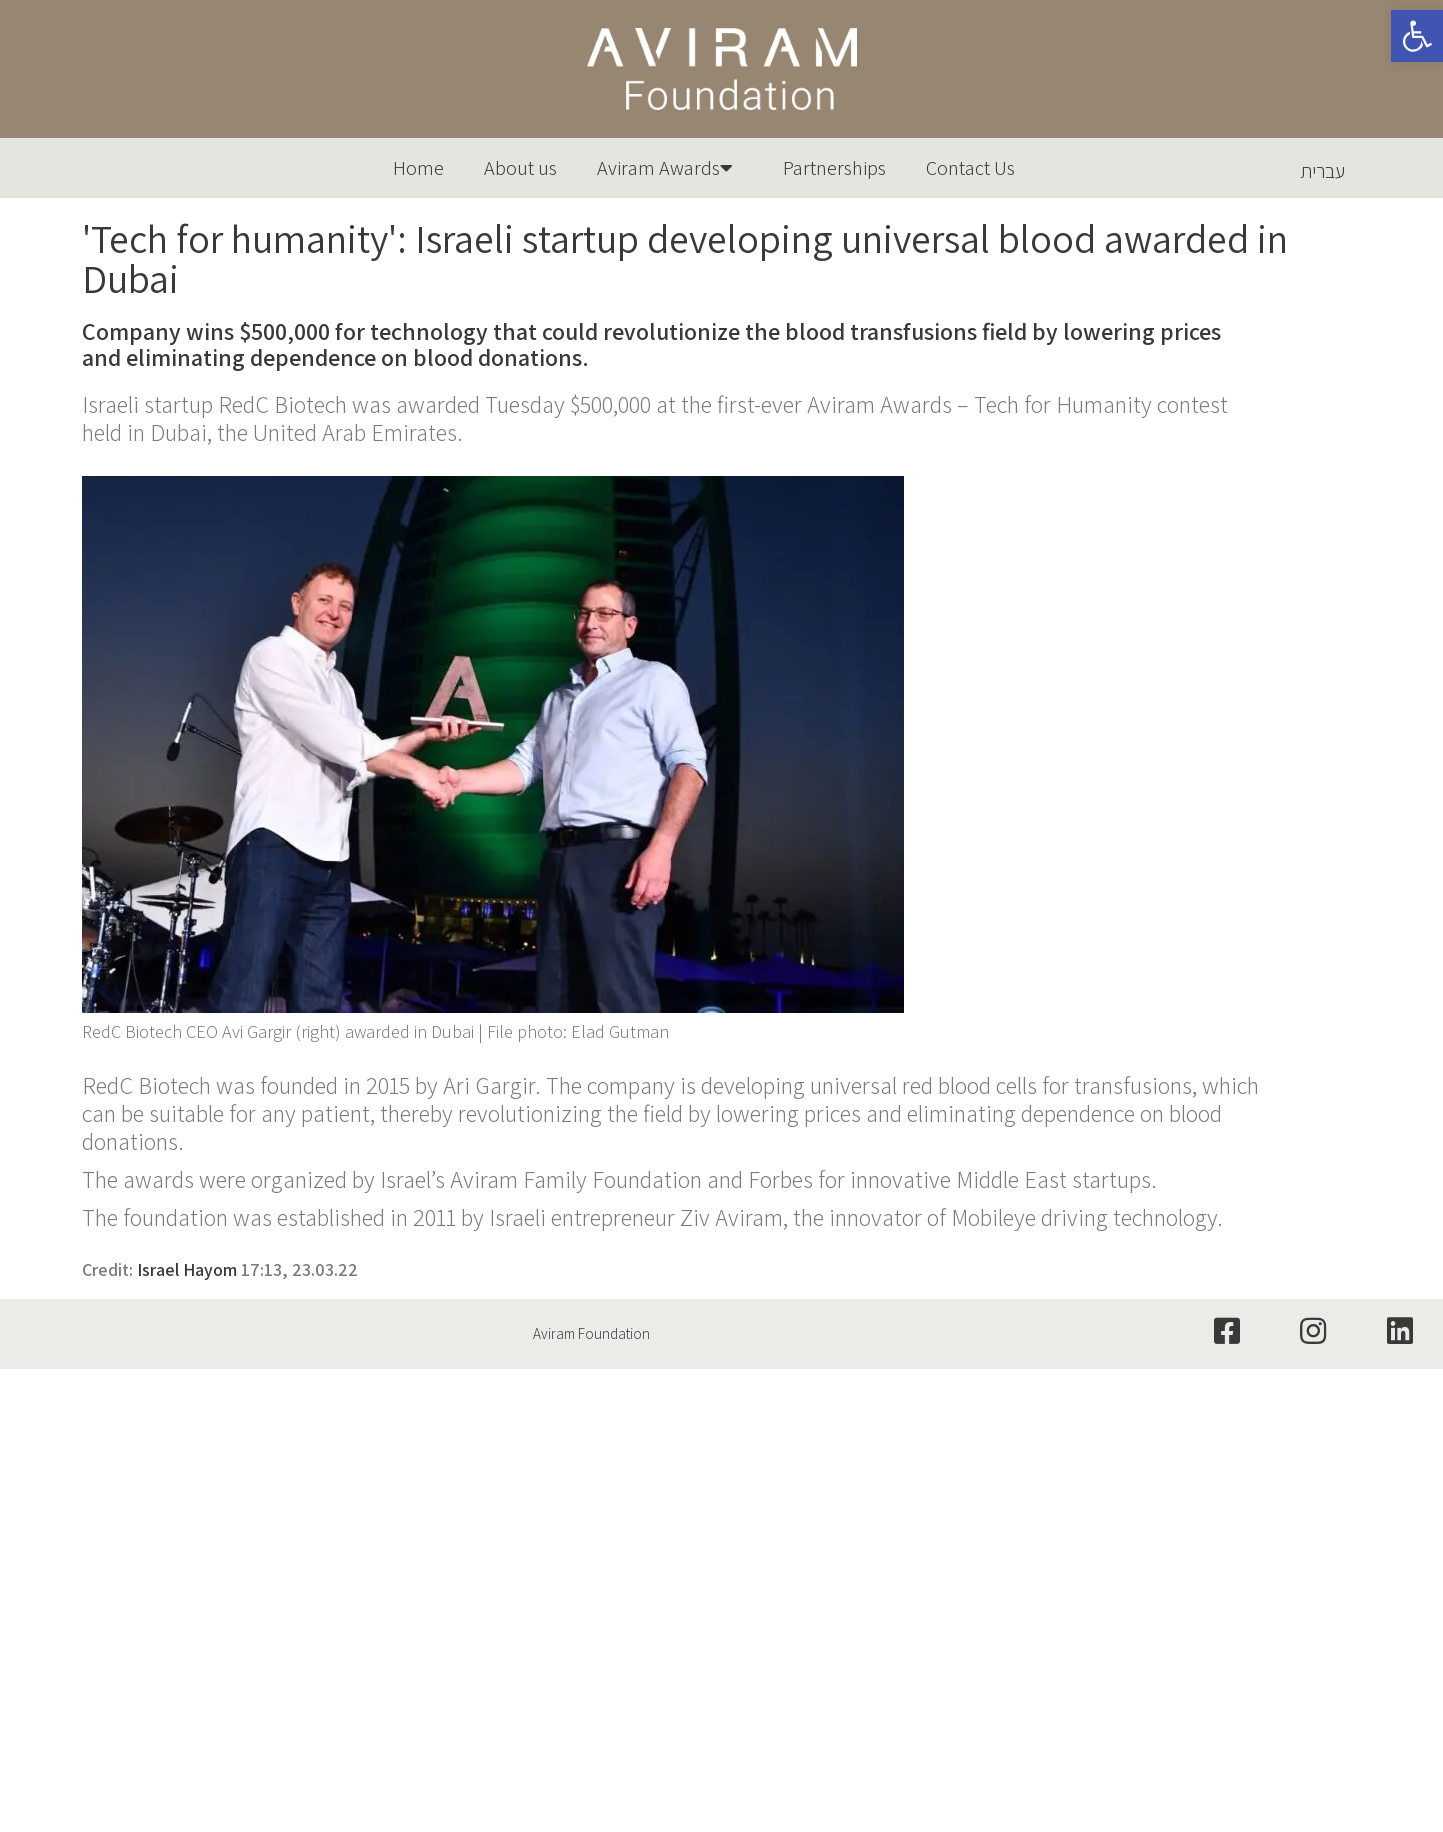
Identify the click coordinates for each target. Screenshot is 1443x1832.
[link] (1417, 36)
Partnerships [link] (834, 168)
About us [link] (520, 168)
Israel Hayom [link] (187, 1269)
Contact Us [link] (970, 168)
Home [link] (418, 168)
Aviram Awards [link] (670, 168)
